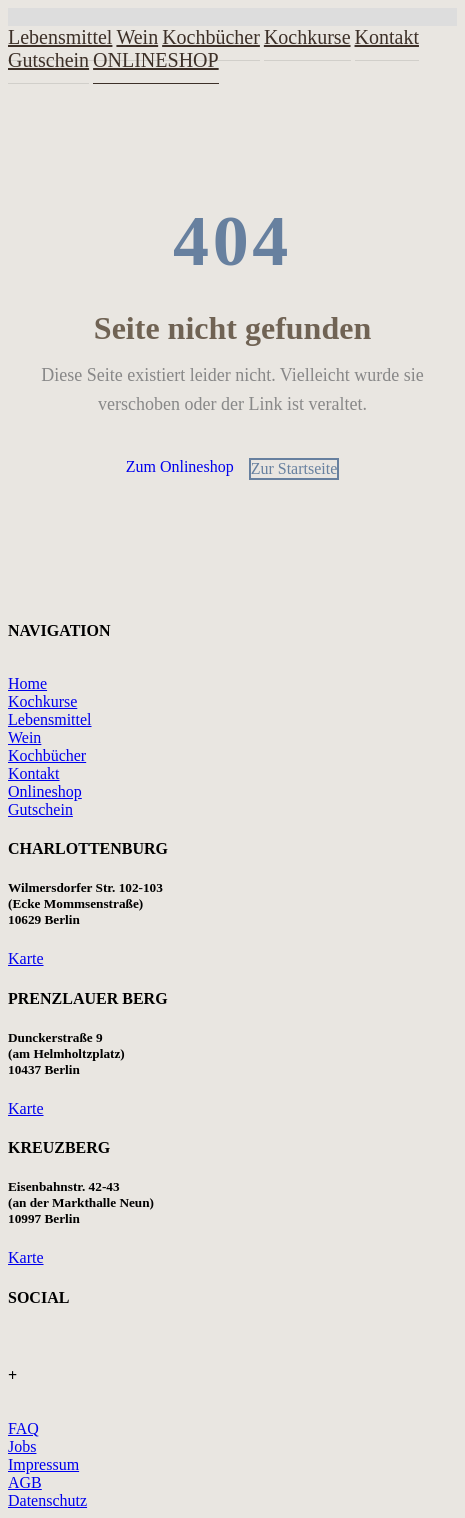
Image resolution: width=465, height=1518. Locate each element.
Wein (24, 737)
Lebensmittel (50, 719)
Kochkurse (307, 37)
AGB (25, 1482)
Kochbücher (47, 755)
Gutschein (48, 60)
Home (27, 683)
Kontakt (387, 37)
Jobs (22, 1446)
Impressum (43, 1464)
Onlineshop (45, 791)
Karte (26, 958)
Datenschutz (47, 1500)
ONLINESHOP (156, 60)
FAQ (23, 1428)
